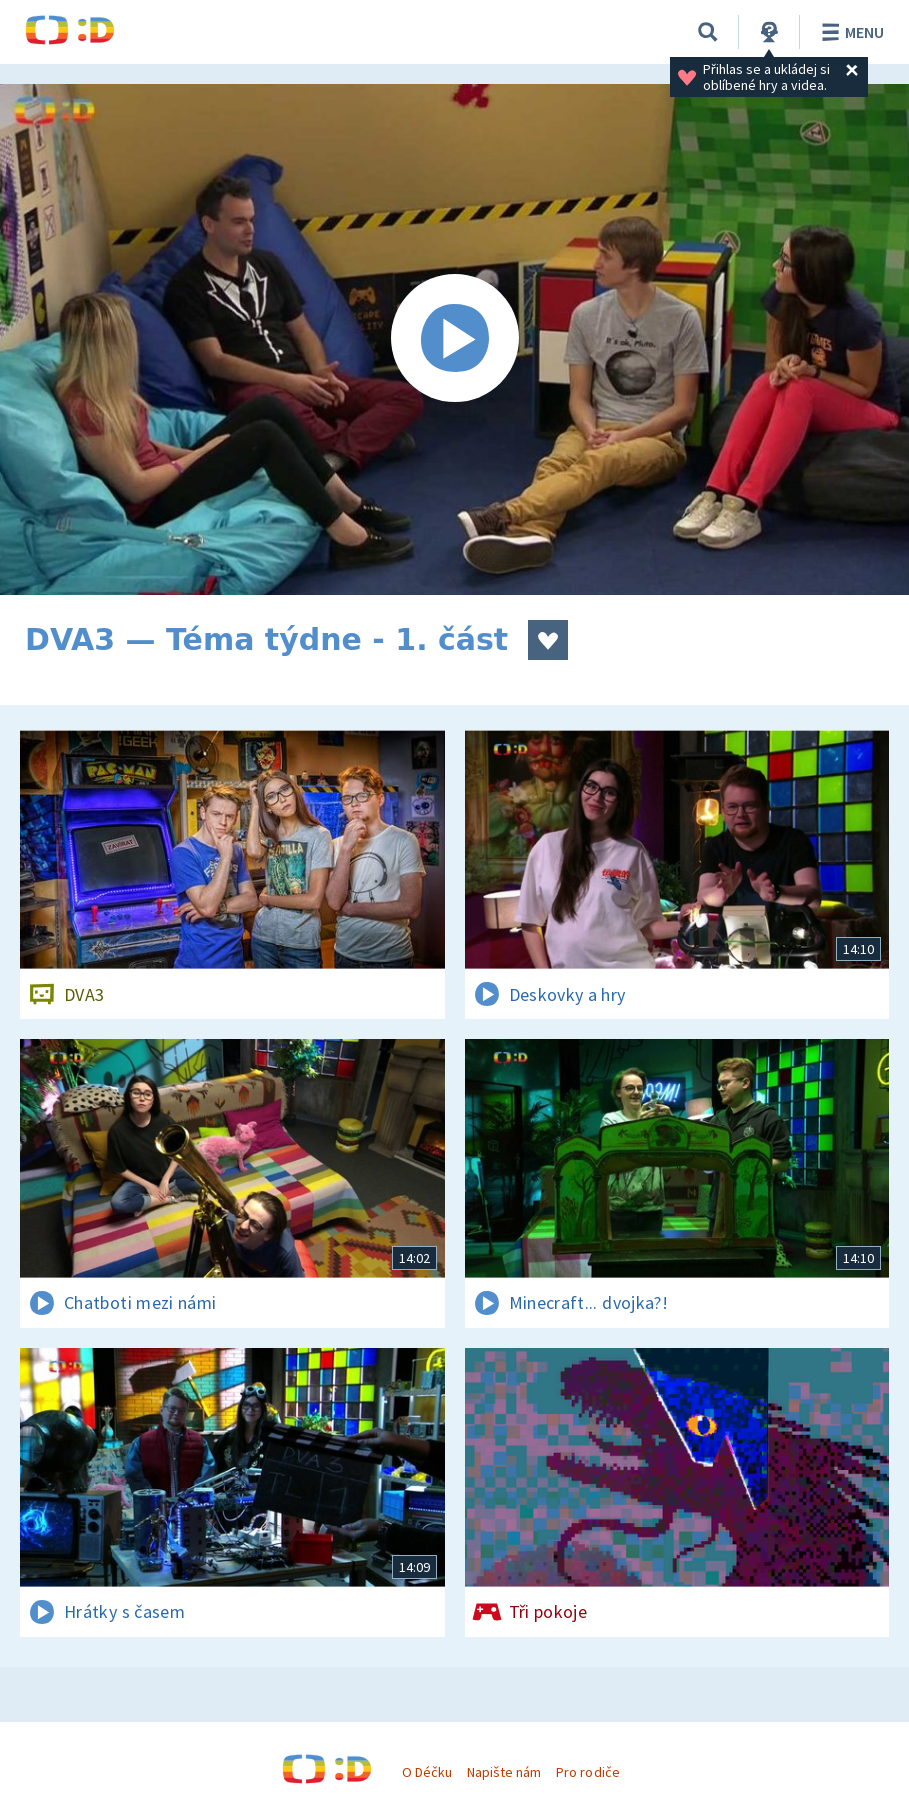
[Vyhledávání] (708, 32)
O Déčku (427, 1772)
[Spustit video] (454, 339)
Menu (849, 32)
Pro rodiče (587, 1772)
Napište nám (504, 1772)
